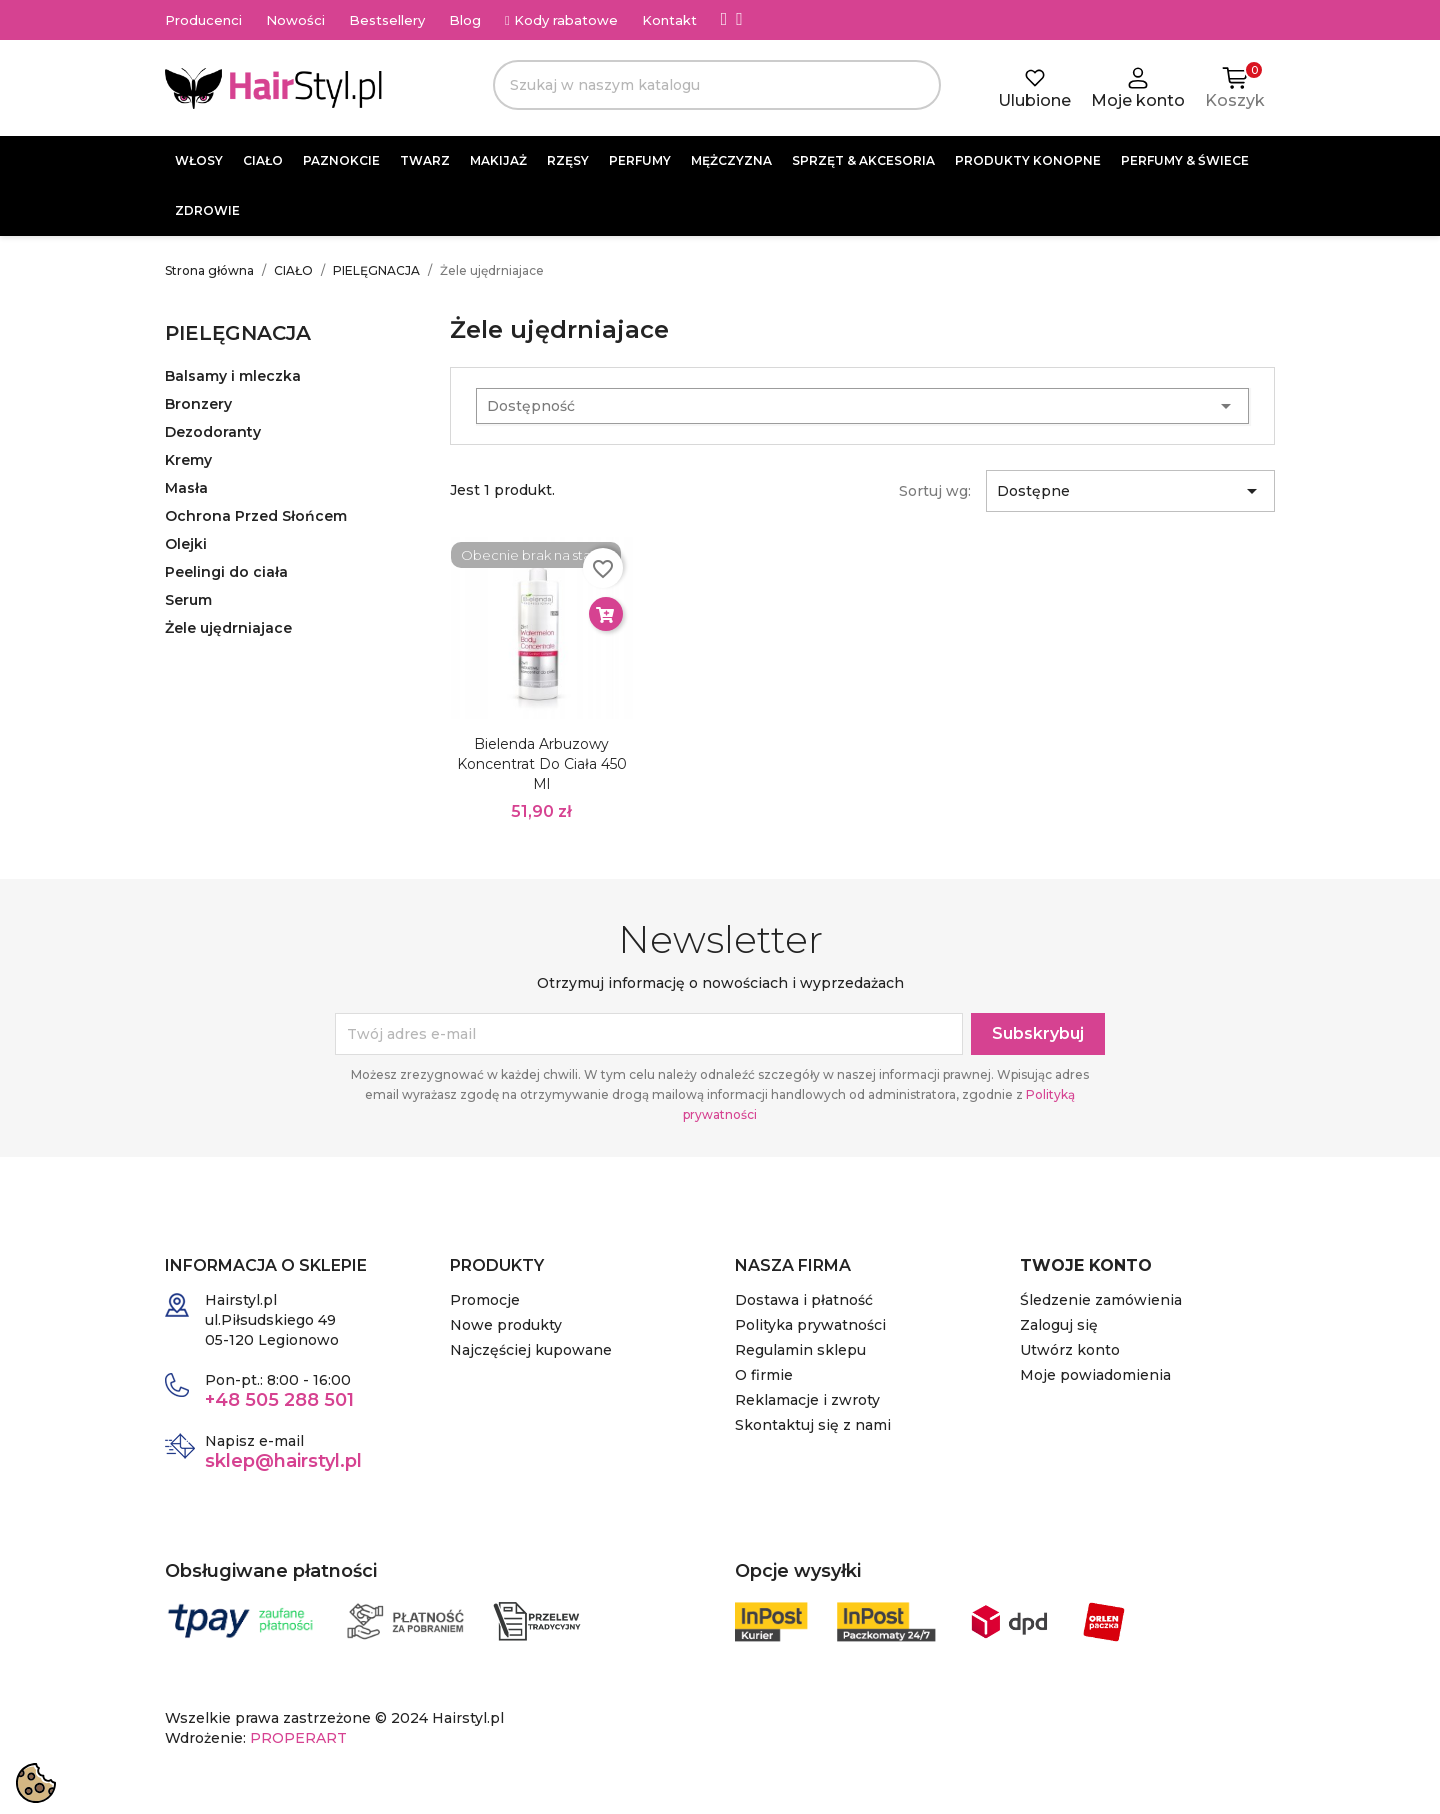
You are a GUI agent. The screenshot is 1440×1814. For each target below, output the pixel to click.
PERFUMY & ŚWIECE (1185, 160)
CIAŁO (263, 160)
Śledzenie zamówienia (1101, 1300)
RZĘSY (568, 160)
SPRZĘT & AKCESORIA (863, 160)
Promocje (485, 1300)
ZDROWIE (207, 210)
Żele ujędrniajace (228, 628)
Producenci (203, 20)
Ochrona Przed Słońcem (256, 516)
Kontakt (669, 20)
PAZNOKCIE (341, 160)
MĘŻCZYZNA (731, 160)
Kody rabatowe (561, 20)
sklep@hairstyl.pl (283, 1461)
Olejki (186, 544)
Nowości (295, 20)
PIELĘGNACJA (238, 333)
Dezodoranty (213, 432)
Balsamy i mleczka (233, 376)
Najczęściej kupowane (531, 1350)
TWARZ (425, 160)
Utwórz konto (1070, 1350)
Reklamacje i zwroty (807, 1400)
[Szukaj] (717, 85)
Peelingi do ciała (226, 572)
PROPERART (298, 1738)
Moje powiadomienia (1095, 1375)
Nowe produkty (506, 1325)
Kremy (188, 460)
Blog (465, 20)
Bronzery (198, 404)
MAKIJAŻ (498, 160)
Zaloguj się (1059, 1325)
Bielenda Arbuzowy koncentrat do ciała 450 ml (542, 764)
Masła (186, 488)
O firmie (764, 1375)
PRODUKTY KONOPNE (1028, 160)
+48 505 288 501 (279, 1400)
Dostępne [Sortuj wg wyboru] (1130, 491)
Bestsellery (387, 20)
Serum (188, 600)
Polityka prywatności (810, 1325)
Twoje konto (1086, 1265)
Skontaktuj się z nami (813, 1425)
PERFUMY (640, 160)
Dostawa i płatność (804, 1300)
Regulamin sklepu (800, 1350)
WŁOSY (199, 160)
